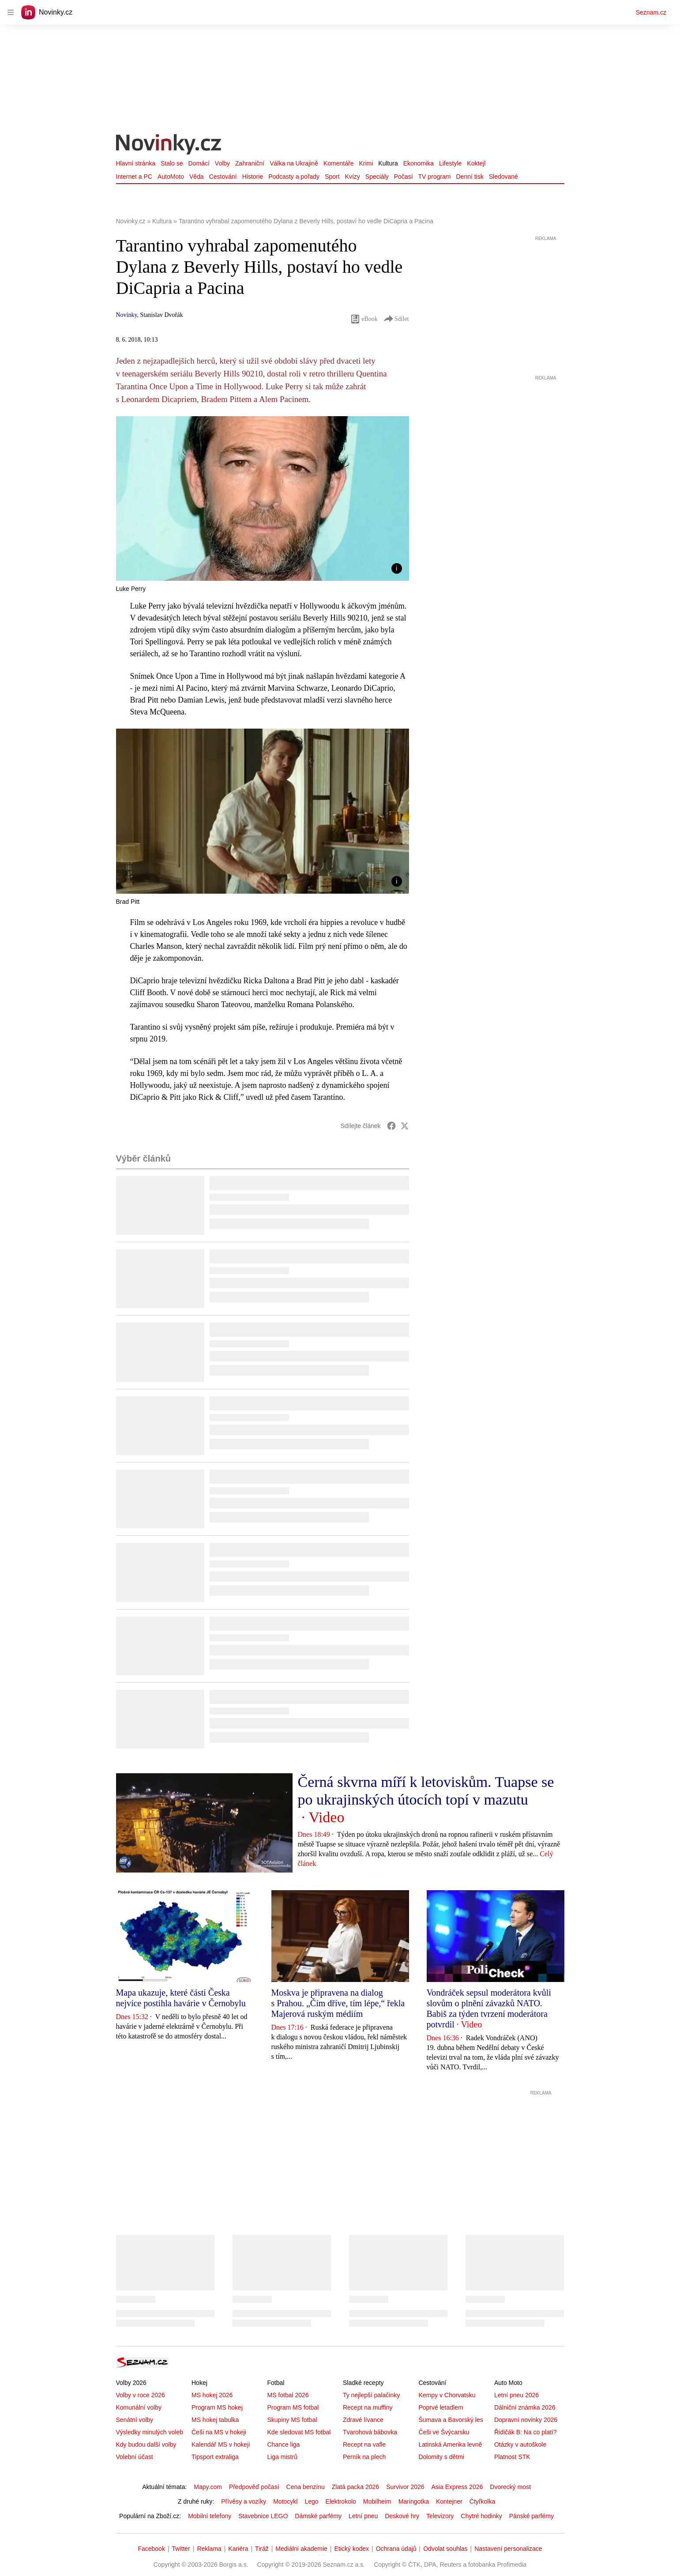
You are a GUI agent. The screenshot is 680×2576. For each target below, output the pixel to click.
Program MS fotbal (293, 2407)
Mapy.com (208, 2486)
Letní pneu (363, 2516)
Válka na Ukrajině (294, 163)
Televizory (440, 2516)
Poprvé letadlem (440, 2407)
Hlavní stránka (135, 163)
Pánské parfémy (531, 2516)
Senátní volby (135, 2419)
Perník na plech (364, 2456)
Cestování (223, 176)
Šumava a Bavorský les (450, 2419)
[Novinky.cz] (169, 145)
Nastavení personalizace (508, 2548)
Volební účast (134, 2456)
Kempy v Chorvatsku (446, 2395)
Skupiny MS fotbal (292, 2419)
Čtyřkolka (482, 2501)
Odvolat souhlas (445, 2548)
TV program (434, 176)
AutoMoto (171, 176)
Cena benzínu (305, 2486)
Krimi (366, 163)
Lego (311, 2501)
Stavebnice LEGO (263, 2516)
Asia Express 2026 (457, 2486)
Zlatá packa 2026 (355, 2486)
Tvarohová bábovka (370, 2432)
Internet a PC (134, 176)
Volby (222, 163)
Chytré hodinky (481, 2516)
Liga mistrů (282, 2456)
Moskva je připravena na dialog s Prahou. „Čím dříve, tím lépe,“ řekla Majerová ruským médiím (338, 2003)
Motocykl (285, 2501)
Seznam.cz (651, 12)
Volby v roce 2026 (140, 2395)
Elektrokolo (341, 2501)
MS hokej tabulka (215, 2419)
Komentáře (338, 163)
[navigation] (11, 12)
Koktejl (476, 163)
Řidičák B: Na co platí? (525, 2432)
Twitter (181, 2548)
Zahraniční (249, 163)
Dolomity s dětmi (441, 2456)
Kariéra (238, 2548)
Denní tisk (469, 176)
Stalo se (172, 163)
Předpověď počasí (254, 2486)
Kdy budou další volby (146, 2444)
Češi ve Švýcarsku (443, 2432)
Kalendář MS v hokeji (221, 2444)
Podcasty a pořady (293, 176)
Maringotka (413, 2501)
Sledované (503, 176)
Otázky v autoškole (520, 2444)
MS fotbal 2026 (287, 2395)
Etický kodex (351, 2548)
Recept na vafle (364, 2444)
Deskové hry (402, 2516)
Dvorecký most (510, 2486)
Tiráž (262, 2548)
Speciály (377, 176)
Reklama (209, 2548)
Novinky (126, 315)
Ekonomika (418, 163)
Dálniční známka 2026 (525, 2407)
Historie (252, 176)
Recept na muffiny (368, 2407)
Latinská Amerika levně (450, 2444)
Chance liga (283, 2444)
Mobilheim (377, 2501)
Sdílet (396, 319)
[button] (262, 498)
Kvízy (352, 176)
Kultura (388, 163)
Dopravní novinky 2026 (525, 2419)
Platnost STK (512, 2456)
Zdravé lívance (363, 2419)
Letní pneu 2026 (516, 2395)
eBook (364, 319)
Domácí (199, 163)
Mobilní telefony (209, 2516)
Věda (196, 176)
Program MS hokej (217, 2407)
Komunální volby (139, 2407)
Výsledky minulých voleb (150, 2432)
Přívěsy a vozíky (243, 2501)
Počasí (403, 176)
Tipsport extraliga (215, 2456)
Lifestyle (450, 163)
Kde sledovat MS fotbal (299, 2432)
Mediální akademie (301, 2548)
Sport (332, 176)
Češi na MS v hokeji (219, 2432)
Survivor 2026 (405, 2486)
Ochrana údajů (396, 2548)
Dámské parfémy (318, 2516)
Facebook (151, 2548)
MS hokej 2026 (212, 2395)
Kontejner (449, 2501)
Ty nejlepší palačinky (371, 2395)
